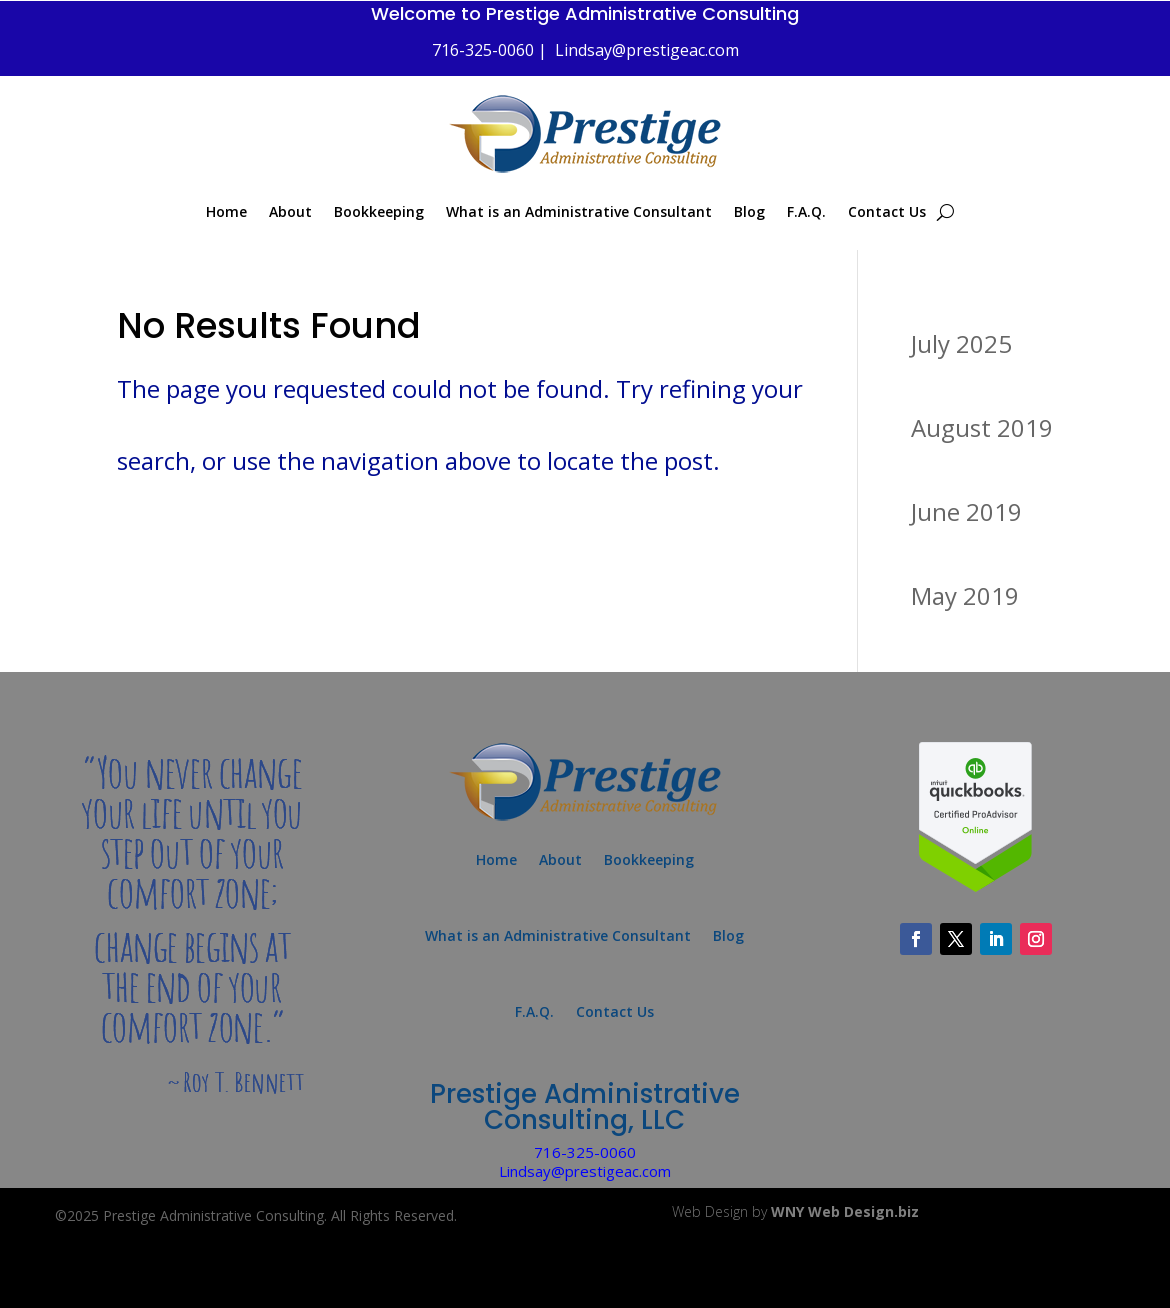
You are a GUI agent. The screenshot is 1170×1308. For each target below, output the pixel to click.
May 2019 (965, 595)
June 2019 (966, 511)
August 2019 (982, 427)
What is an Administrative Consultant (579, 211)
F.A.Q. (806, 211)
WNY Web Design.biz (845, 1211)
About (290, 211)
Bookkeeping (379, 211)
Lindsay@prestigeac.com (647, 50)
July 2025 (961, 343)
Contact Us (887, 211)
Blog (749, 211)
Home (226, 211)
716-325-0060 (585, 1152)
